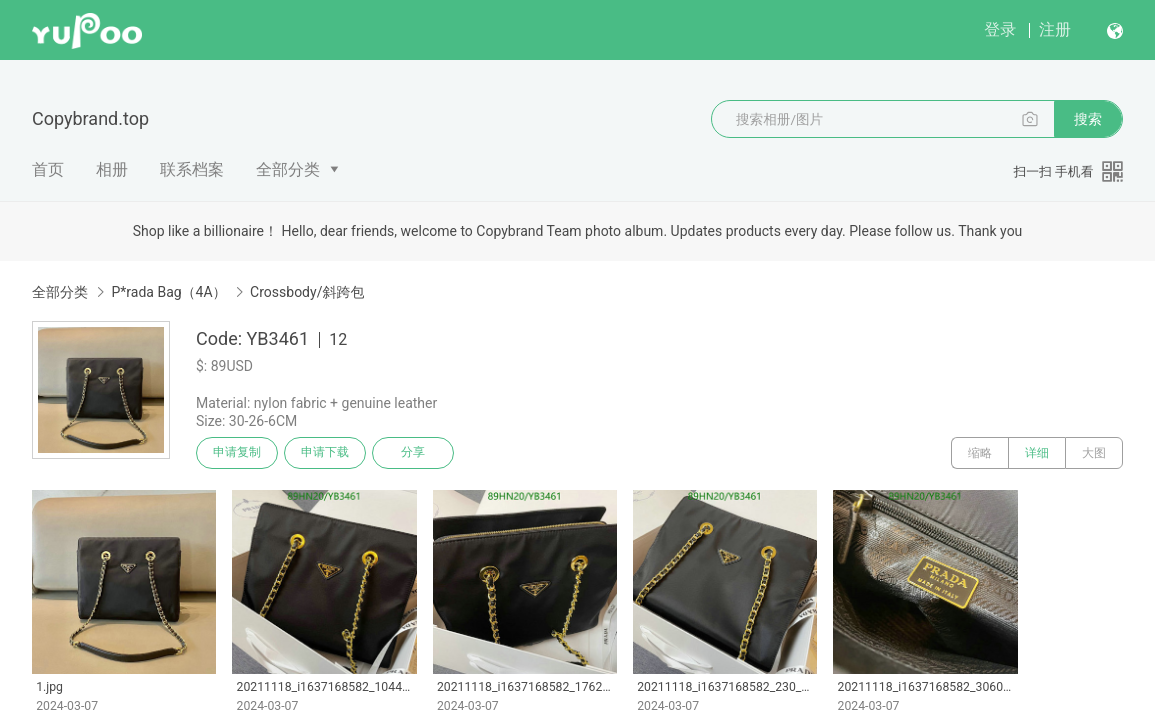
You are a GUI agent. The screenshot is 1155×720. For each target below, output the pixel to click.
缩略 (980, 453)
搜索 (1088, 119)
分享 (418, 453)
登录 (1000, 29)
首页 (48, 169)
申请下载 (328, 453)
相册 (112, 169)
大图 (1094, 453)
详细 (1037, 453)
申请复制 (238, 453)
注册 (1055, 29)
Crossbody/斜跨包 (307, 292)
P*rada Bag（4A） (168, 292)
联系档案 (192, 169)
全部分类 (288, 169)
